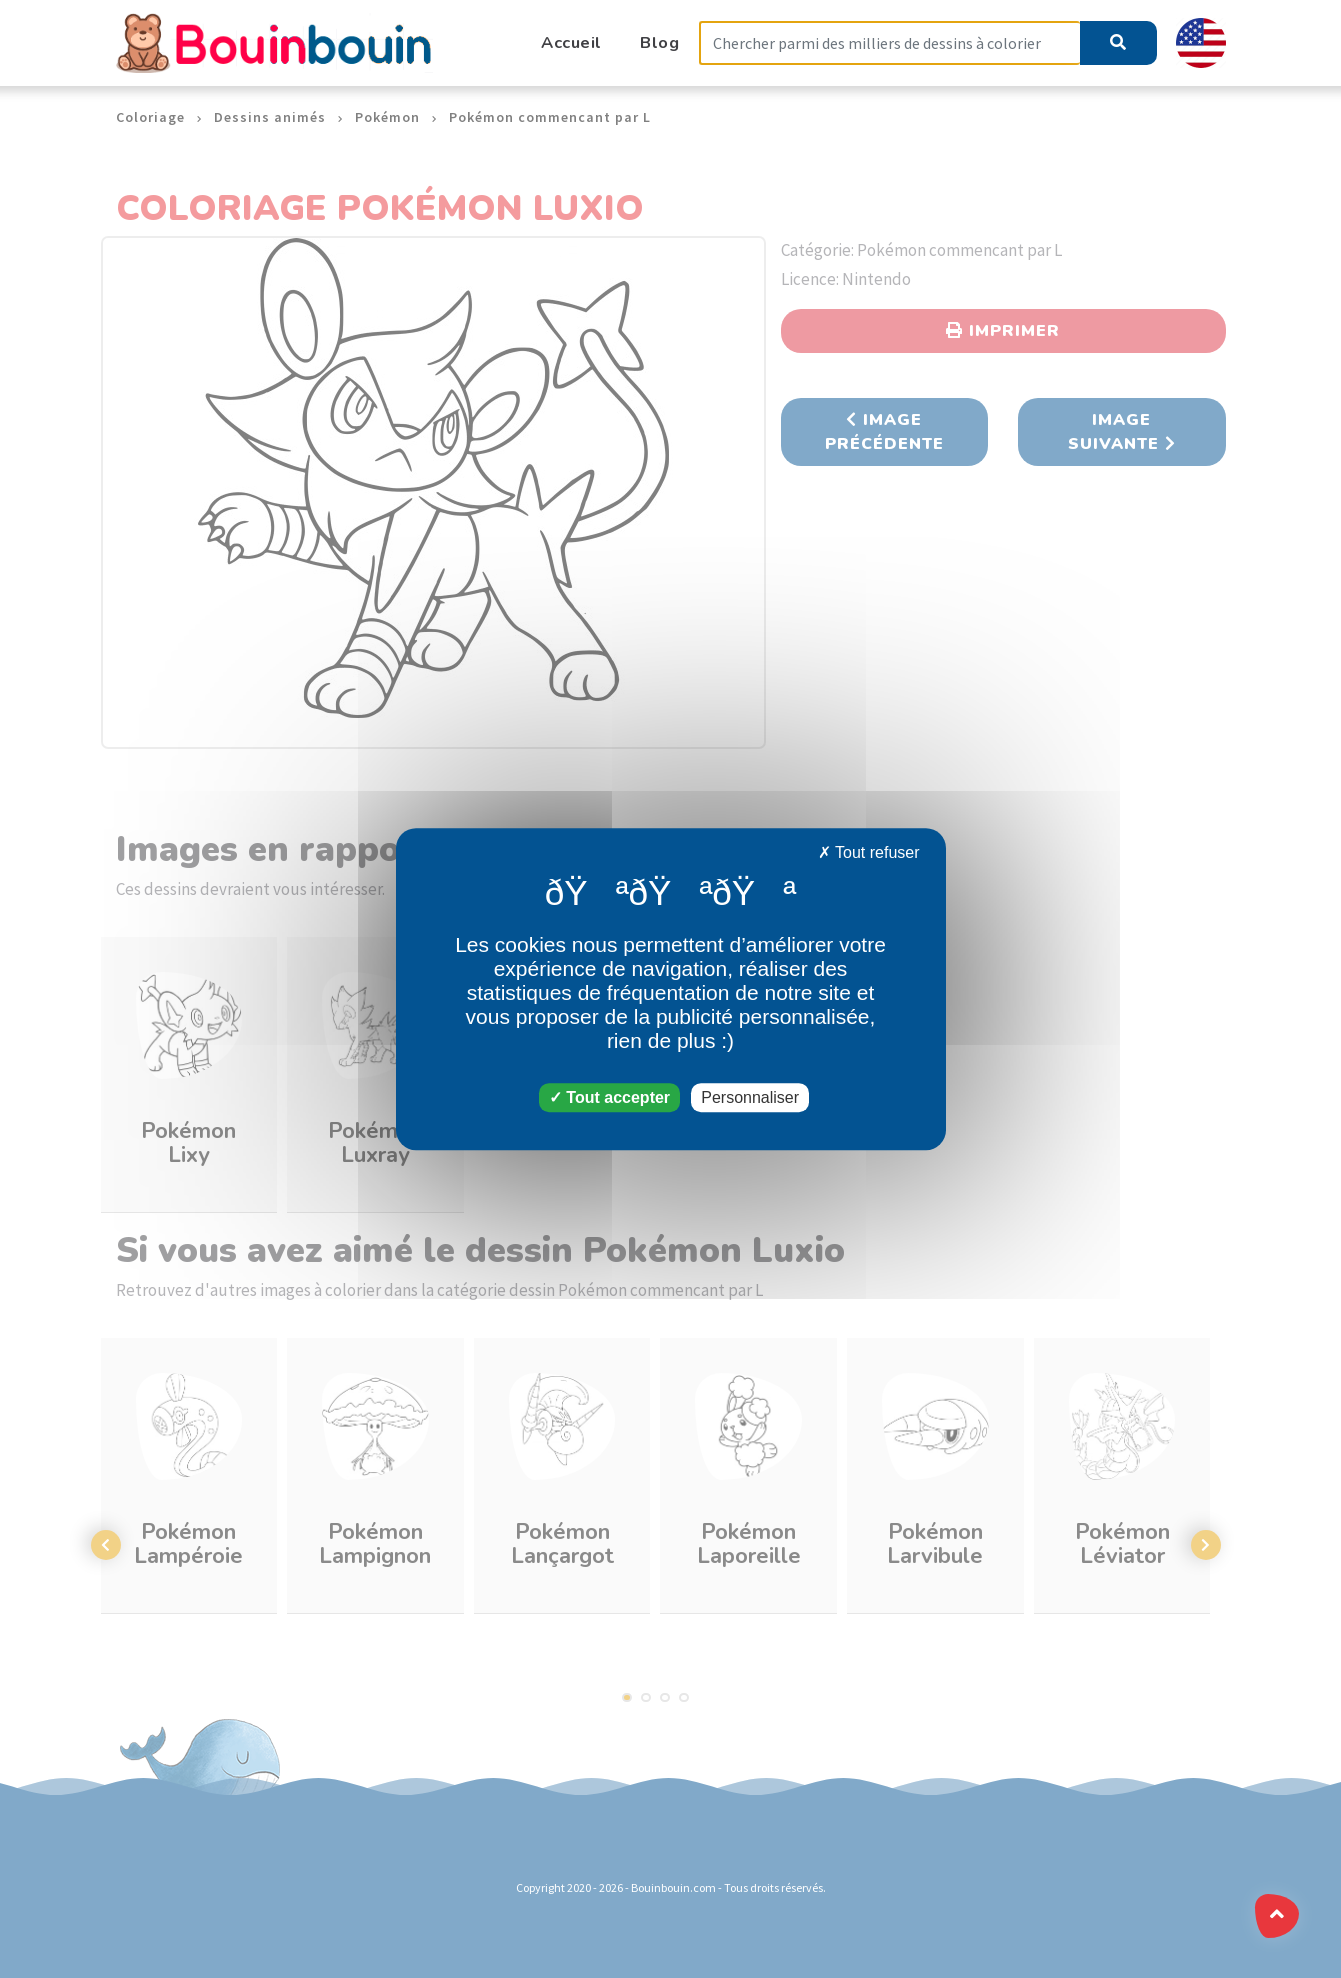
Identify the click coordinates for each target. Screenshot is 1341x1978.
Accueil (571, 42)
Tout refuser (869, 852)
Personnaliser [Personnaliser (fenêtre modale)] (750, 1097)
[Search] (890, 43)
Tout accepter (609, 1097)
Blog (659, 42)
